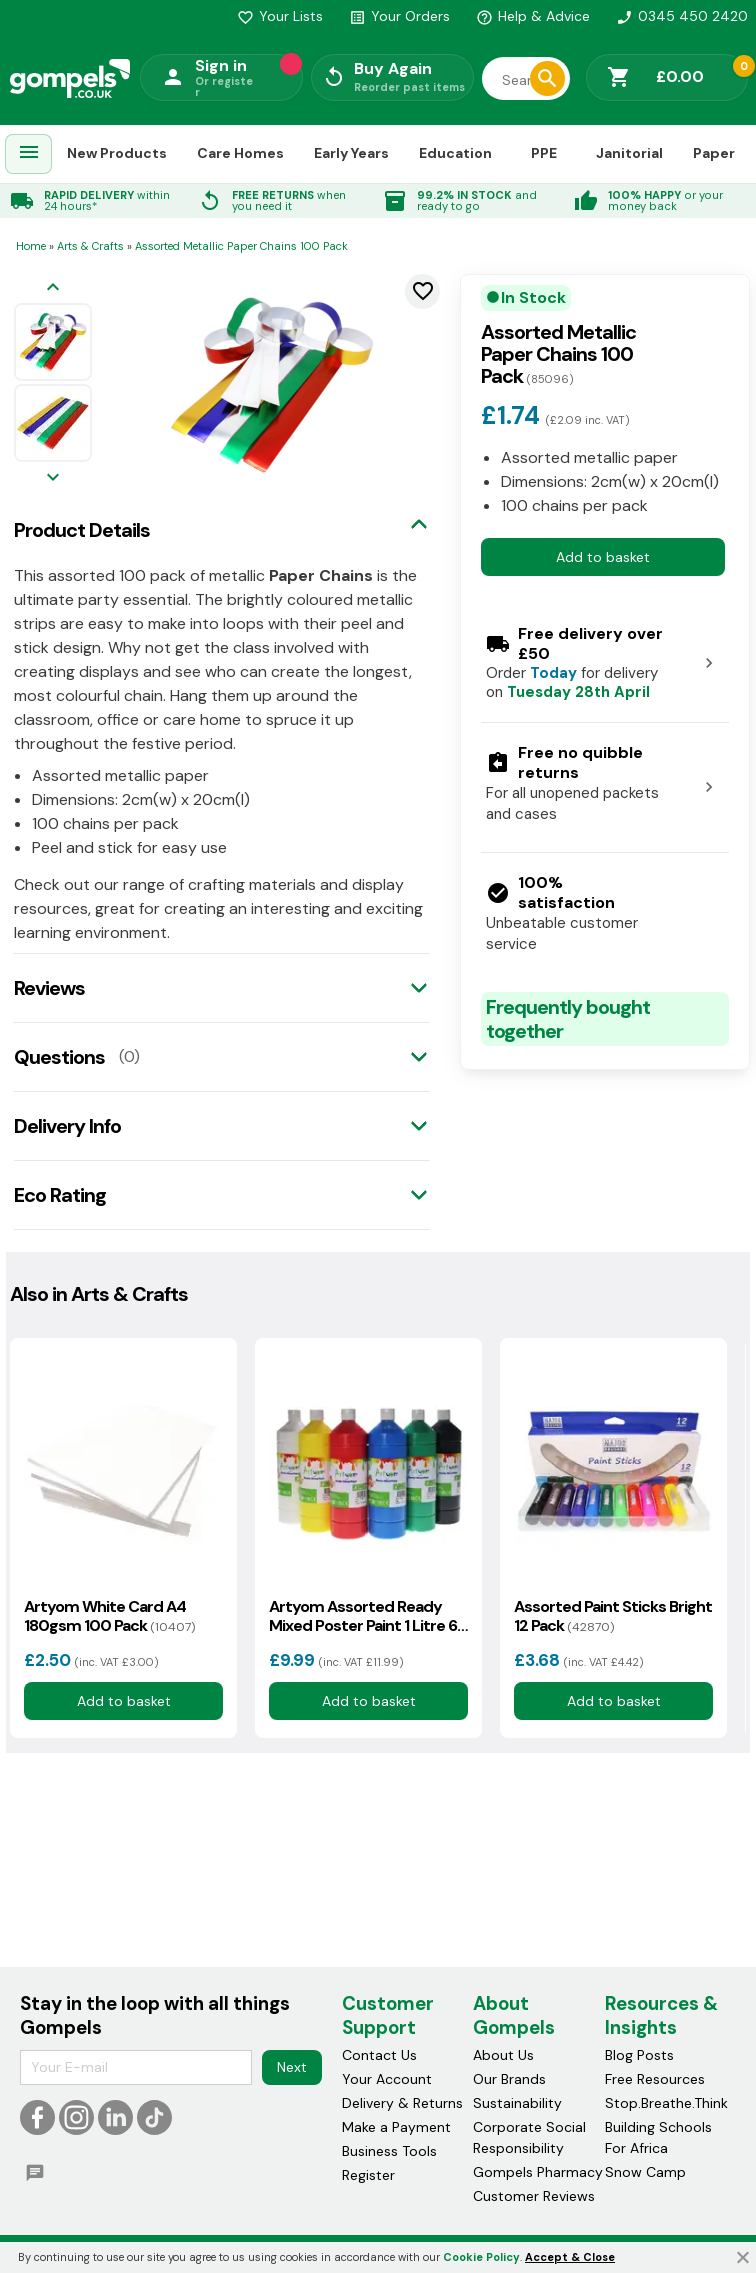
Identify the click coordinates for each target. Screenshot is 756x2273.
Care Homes (240, 153)
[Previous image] (53, 288)
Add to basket (603, 557)
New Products (117, 153)
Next (292, 2067)
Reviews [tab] (49, 988)
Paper (714, 153)
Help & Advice (533, 16)
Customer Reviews (534, 2196)
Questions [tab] (59, 1057)
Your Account (387, 2079)
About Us (503, 2055)
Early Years (351, 153)
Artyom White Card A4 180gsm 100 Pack (109, 1616)
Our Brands (509, 2079)
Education (455, 153)
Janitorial (629, 153)
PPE (544, 153)
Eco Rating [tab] (60, 1195)
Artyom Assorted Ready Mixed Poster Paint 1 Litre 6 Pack (363, 1616)
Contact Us (379, 2055)
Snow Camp (645, 2172)
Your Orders (399, 16)
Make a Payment (396, 2127)
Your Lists (280, 16)
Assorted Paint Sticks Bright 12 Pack (613, 1616)
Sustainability (517, 2103)
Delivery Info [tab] (67, 1126)
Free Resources (655, 2079)
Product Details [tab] (82, 530)
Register (368, 2175)
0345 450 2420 (682, 16)
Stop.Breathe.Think (666, 2103)
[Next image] (53, 478)
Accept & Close (570, 2257)
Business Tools (389, 2151)
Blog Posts (639, 2055)
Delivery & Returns (402, 2103)
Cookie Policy (481, 2257)
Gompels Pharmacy (538, 2172)
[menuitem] (29, 154)
